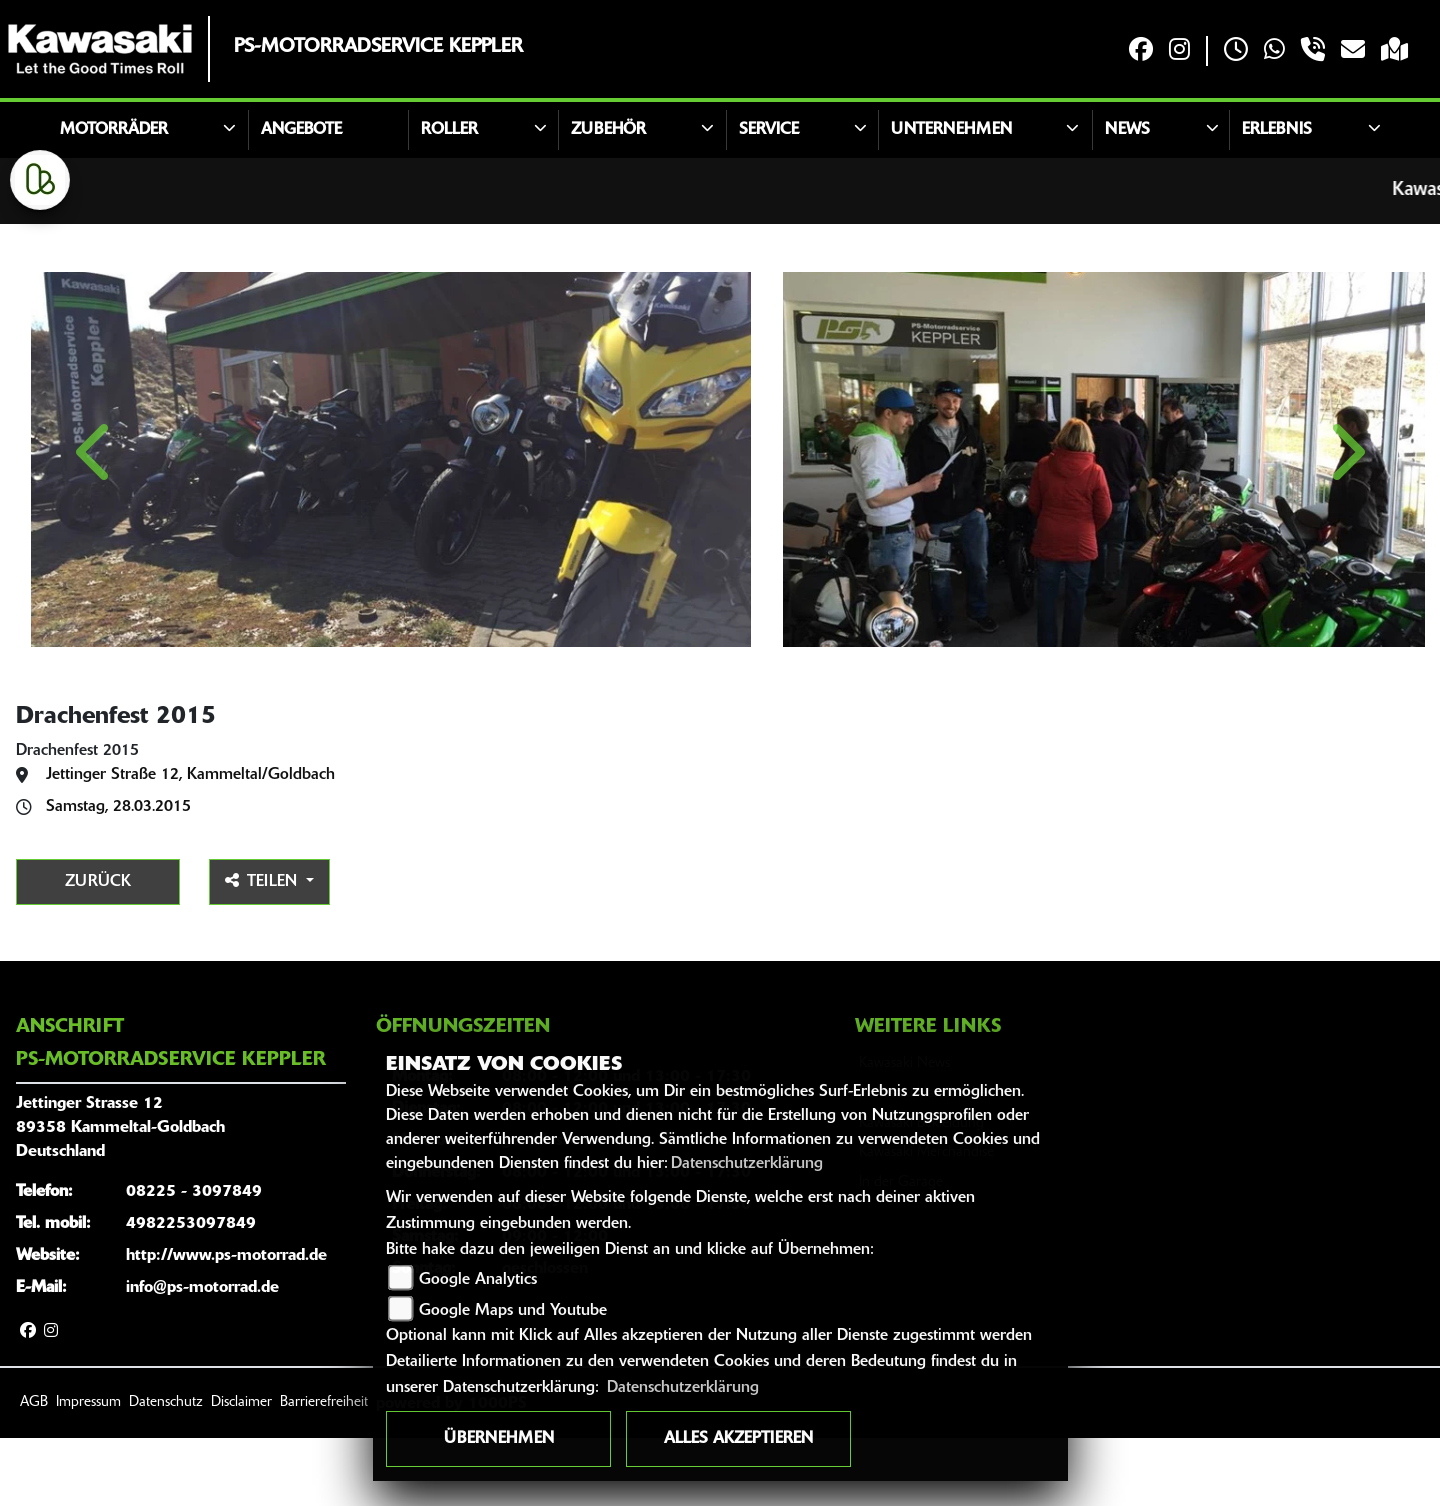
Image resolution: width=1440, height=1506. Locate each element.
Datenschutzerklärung (747, 1164)
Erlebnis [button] (1277, 130)
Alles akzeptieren (738, 1439)
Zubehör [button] (608, 130)
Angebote (301, 130)
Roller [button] (449, 130)
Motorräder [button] (114, 130)
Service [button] (769, 130)
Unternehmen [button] (951, 130)
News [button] (1127, 130)
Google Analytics (478, 1280)
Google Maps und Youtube (513, 1311)
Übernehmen (499, 1439)
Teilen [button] (263, 949)
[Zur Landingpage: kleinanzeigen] (40, 180)
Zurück (98, 950)
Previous (95, 497)
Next (1344, 497)
